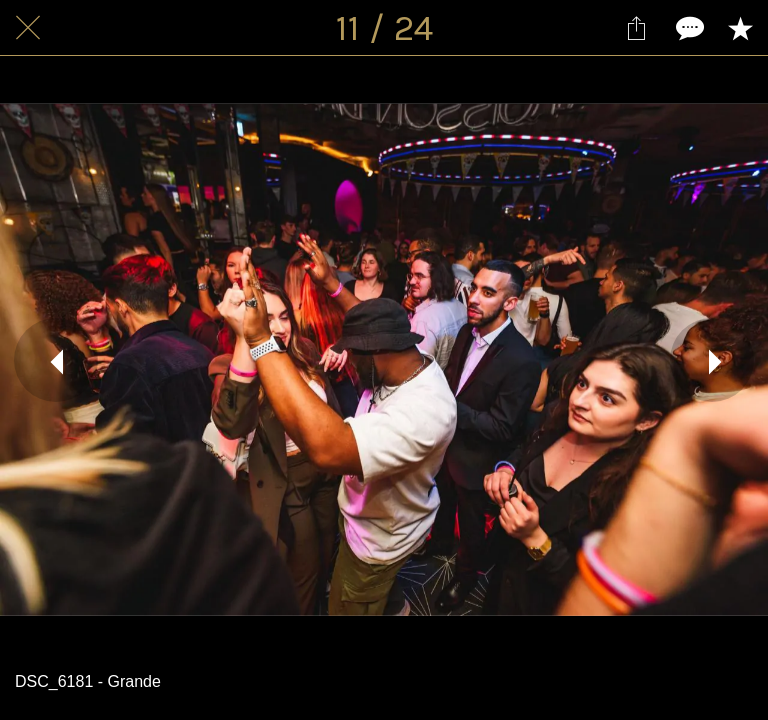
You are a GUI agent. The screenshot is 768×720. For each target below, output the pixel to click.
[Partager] (636, 28)
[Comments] (688, 28)
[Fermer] (28, 28)
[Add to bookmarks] (740, 28)
